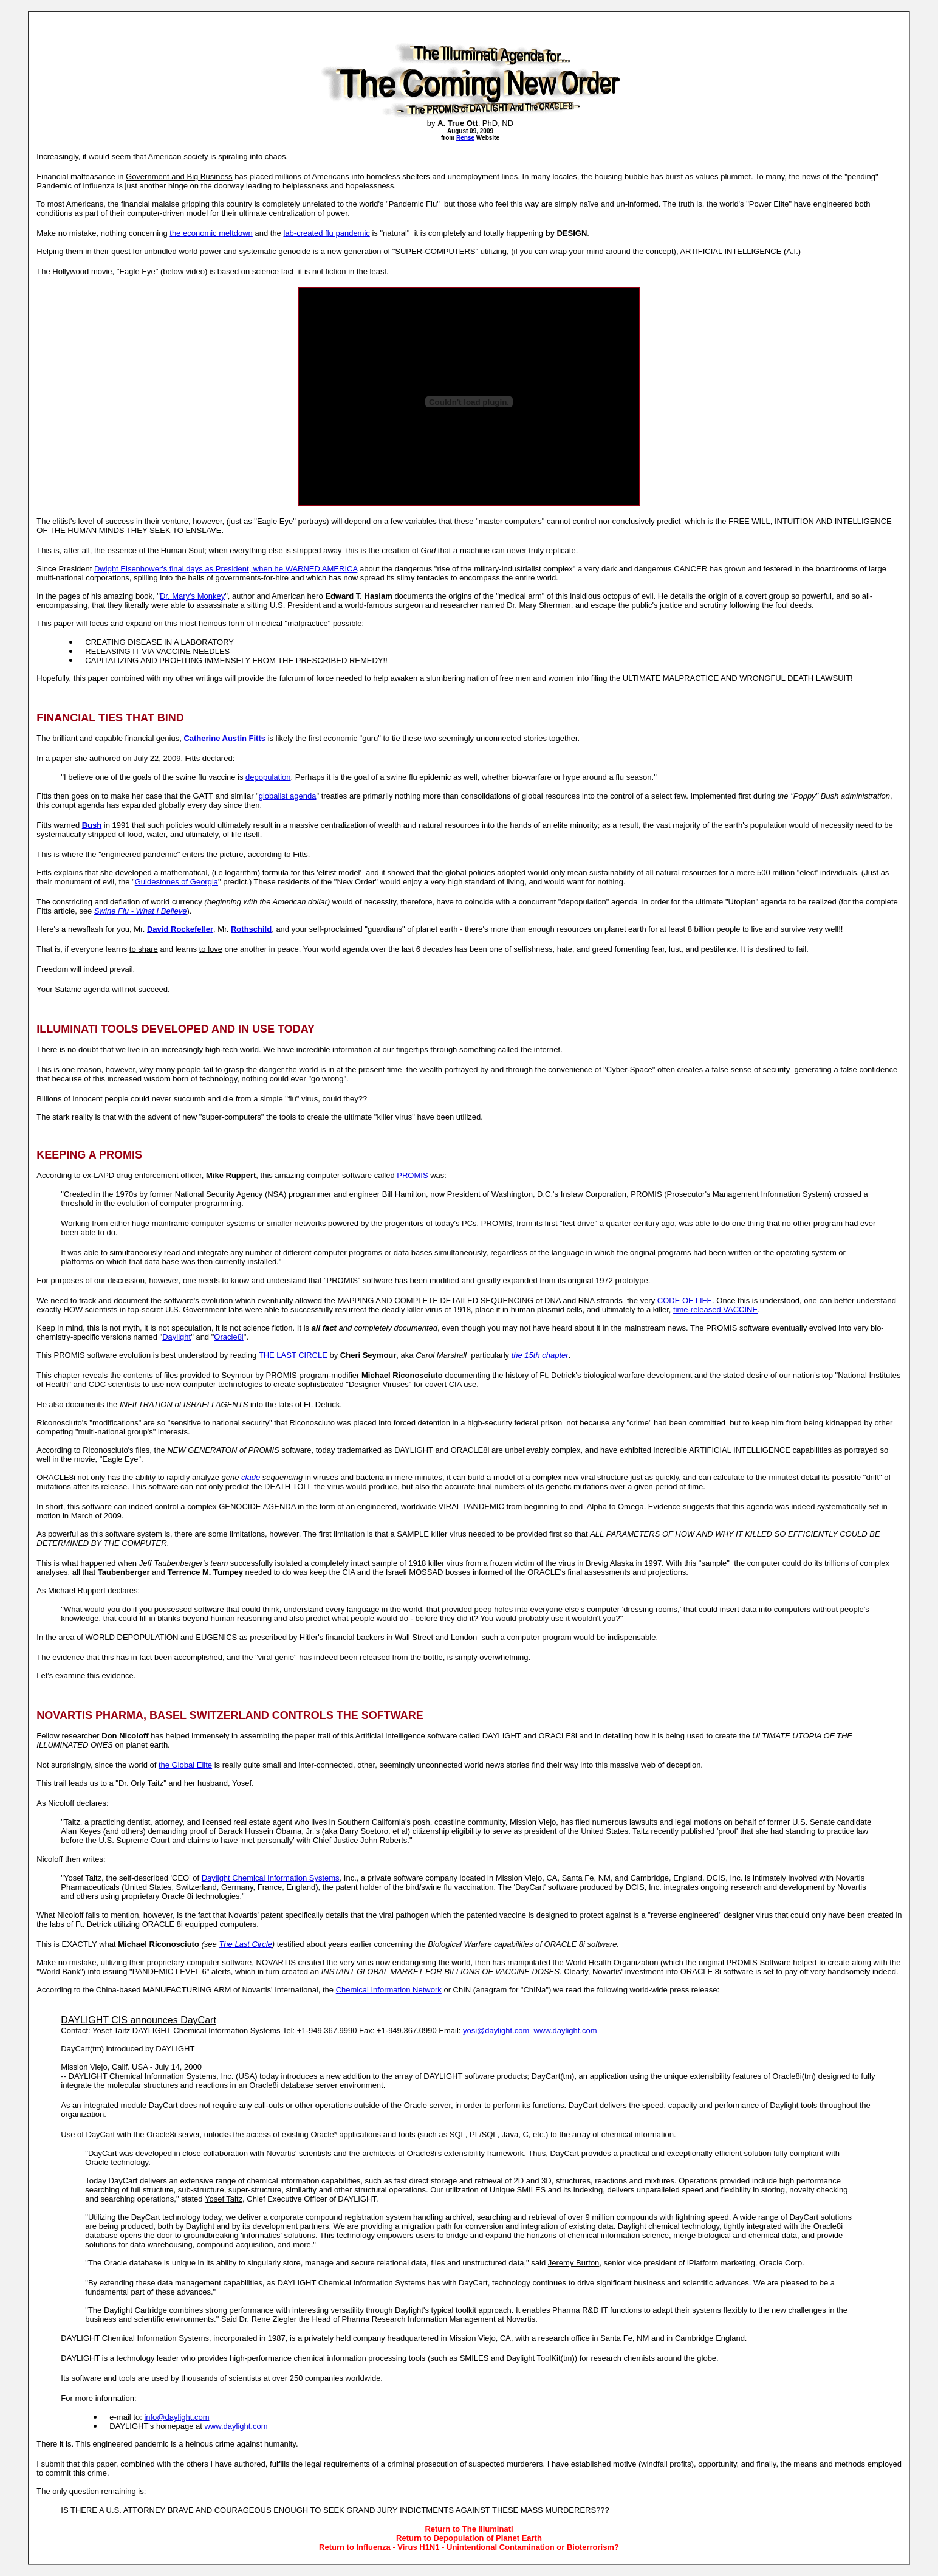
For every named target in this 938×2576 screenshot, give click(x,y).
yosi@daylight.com (496, 2030)
